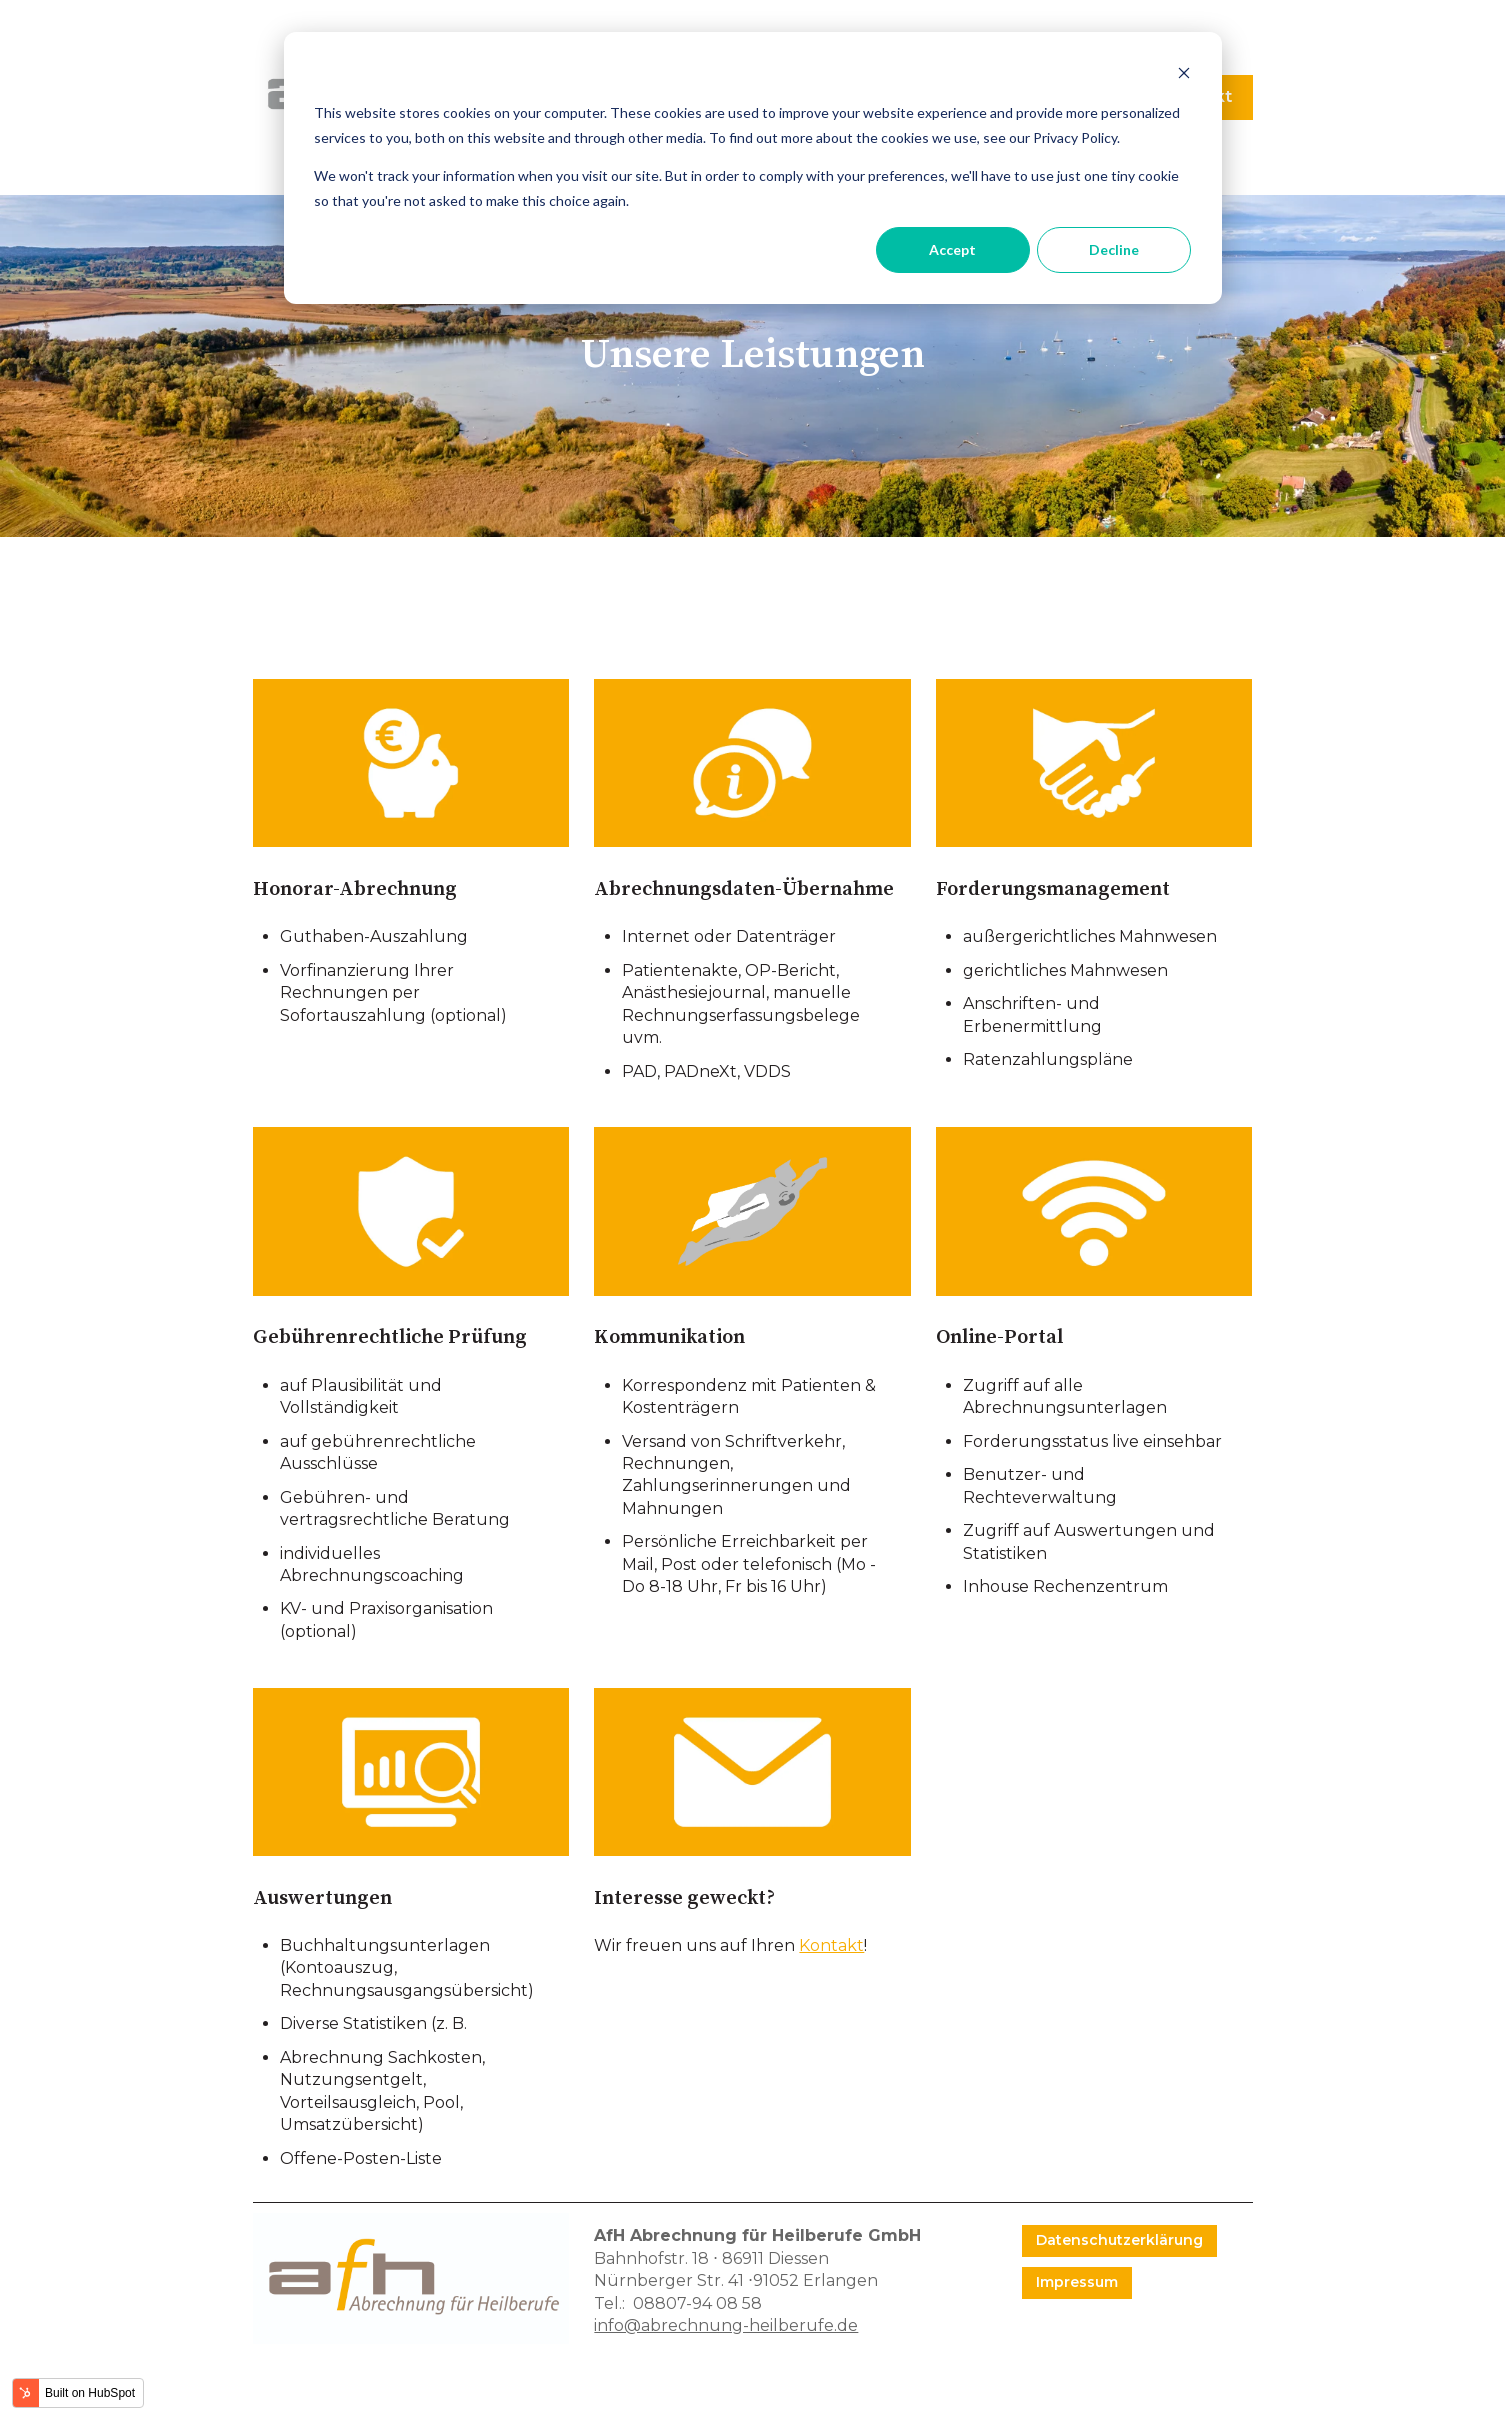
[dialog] (753, 168)
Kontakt (831, 1945)
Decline (1114, 249)
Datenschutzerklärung (1119, 2240)
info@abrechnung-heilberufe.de (726, 2325)
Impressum (1077, 2282)
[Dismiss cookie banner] (1184, 75)
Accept (952, 249)
